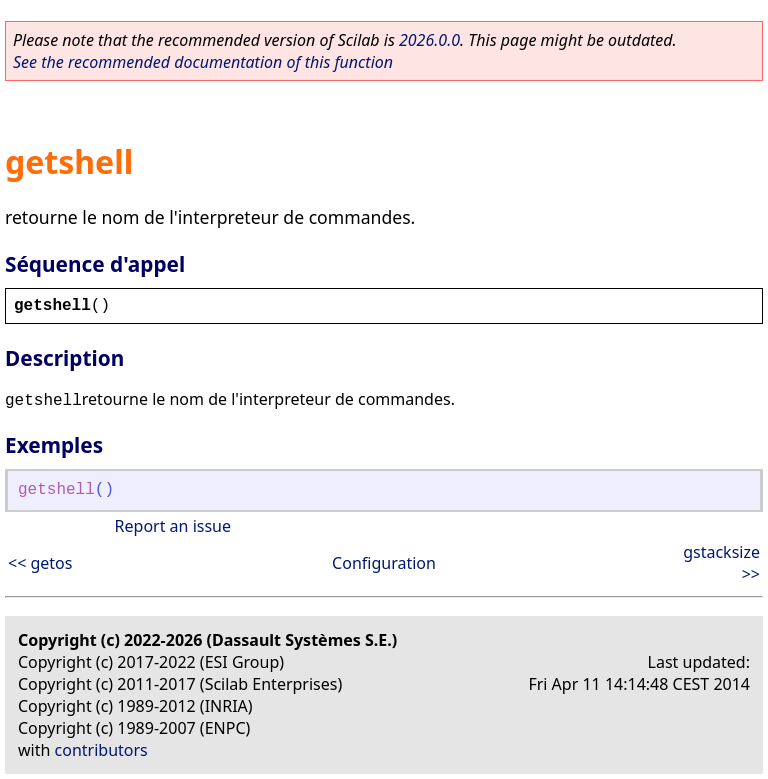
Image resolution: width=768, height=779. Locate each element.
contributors (101, 750)
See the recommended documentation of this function (203, 62)
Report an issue (173, 526)
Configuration (384, 563)
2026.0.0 (429, 40)
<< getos (40, 563)
